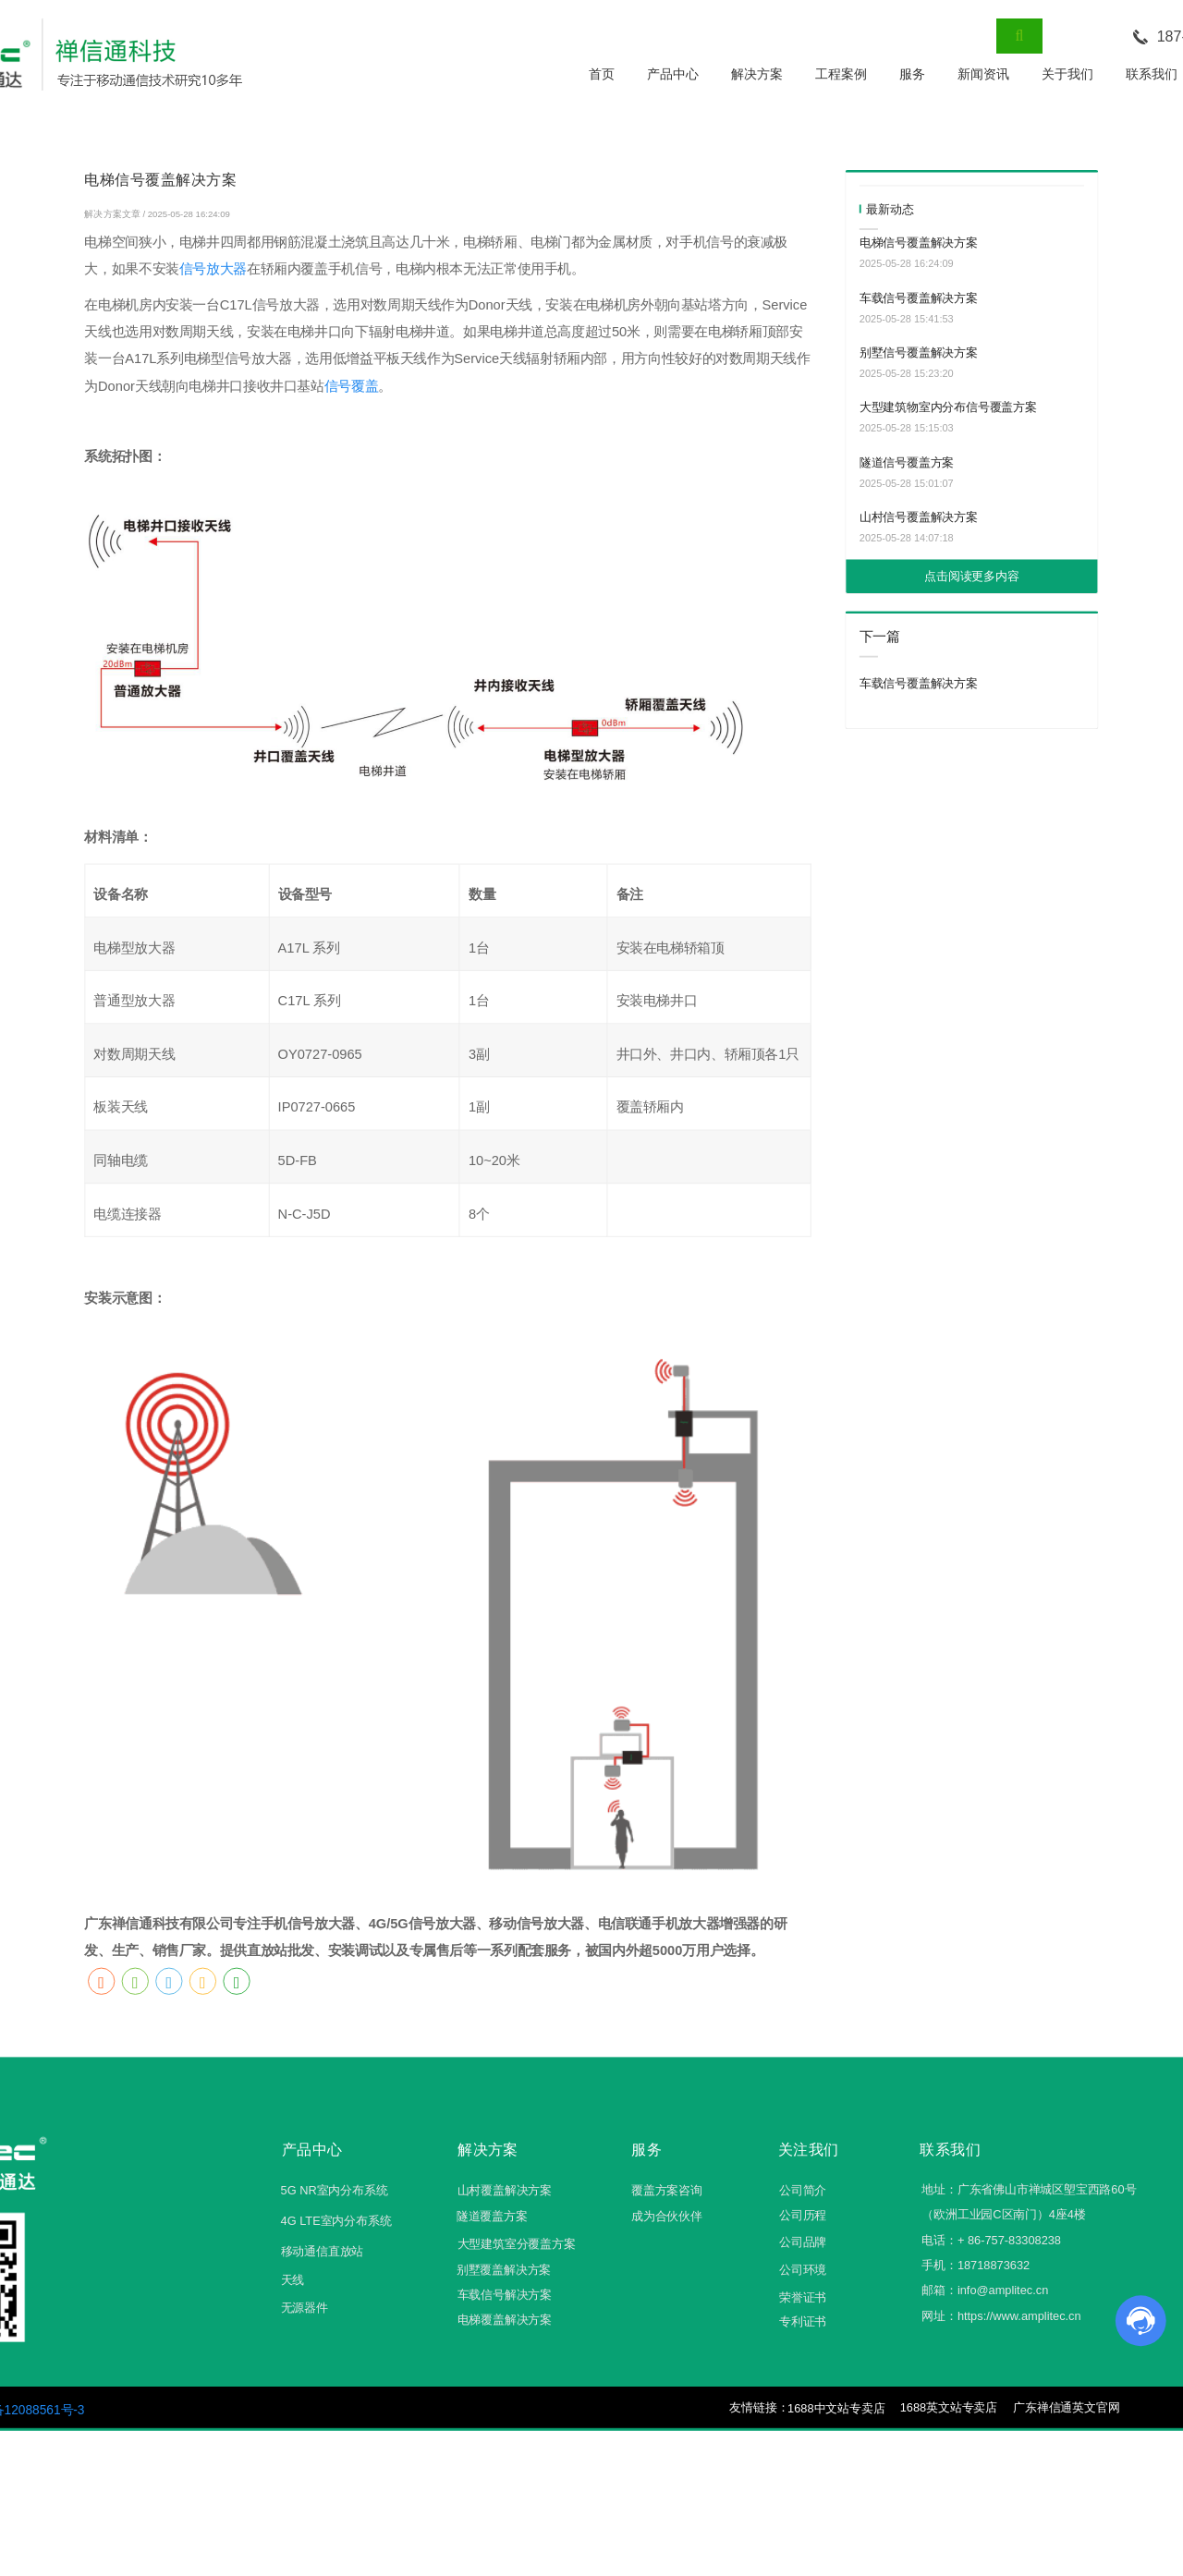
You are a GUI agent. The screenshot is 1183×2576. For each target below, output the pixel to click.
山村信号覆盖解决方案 (919, 517)
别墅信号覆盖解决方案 (919, 352)
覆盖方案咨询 (666, 2190)
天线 (293, 2281)
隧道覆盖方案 (492, 2216)
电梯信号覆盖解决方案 (919, 242)
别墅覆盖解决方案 (504, 2271)
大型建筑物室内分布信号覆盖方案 (948, 408)
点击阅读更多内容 (971, 576)
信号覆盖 (351, 386)
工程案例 (841, 74)
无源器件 (304, 2308)
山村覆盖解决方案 (504, 2190)
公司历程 (802, 2215)
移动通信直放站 (322, 2252)
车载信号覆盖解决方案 (919, 298)
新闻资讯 (983, 74)
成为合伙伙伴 (666, 2216)
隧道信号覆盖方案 (907, 462)
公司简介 (802, 2190)
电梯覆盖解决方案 (504, 2320)
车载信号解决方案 (504, 2295)
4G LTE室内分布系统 (336, 2221)
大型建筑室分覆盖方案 (516, 2244)
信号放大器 (213, 269)
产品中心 (673, 74)
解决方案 (757, 74)
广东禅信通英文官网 (1066, 2407)
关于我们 (1067, 74)
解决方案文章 (113, 214)
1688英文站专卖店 (948, 2407)
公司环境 (802, 2270)
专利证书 (802, 2322)
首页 (602, 74)
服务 (912, 74)
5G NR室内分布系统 (334, 2190)
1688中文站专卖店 (835, 2408)
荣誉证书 (802, 2297)
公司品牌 (802, 2243)
